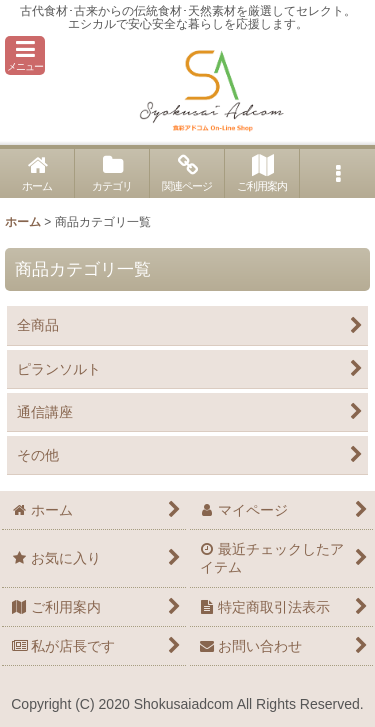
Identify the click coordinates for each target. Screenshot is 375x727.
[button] (25, 55)
